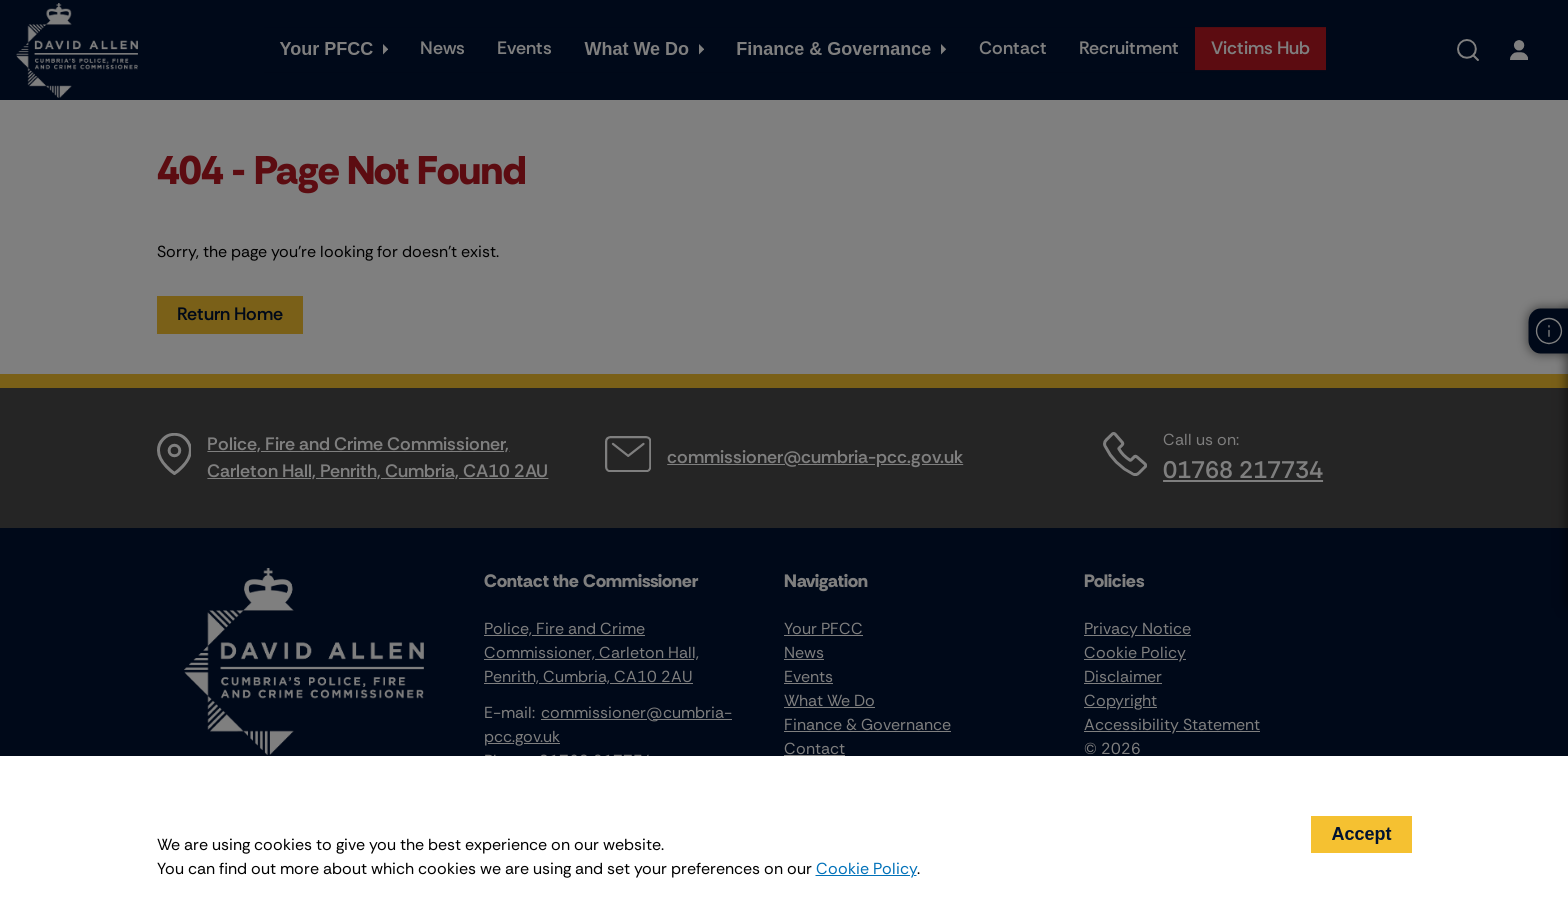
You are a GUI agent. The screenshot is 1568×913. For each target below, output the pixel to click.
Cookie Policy (866, 868)
